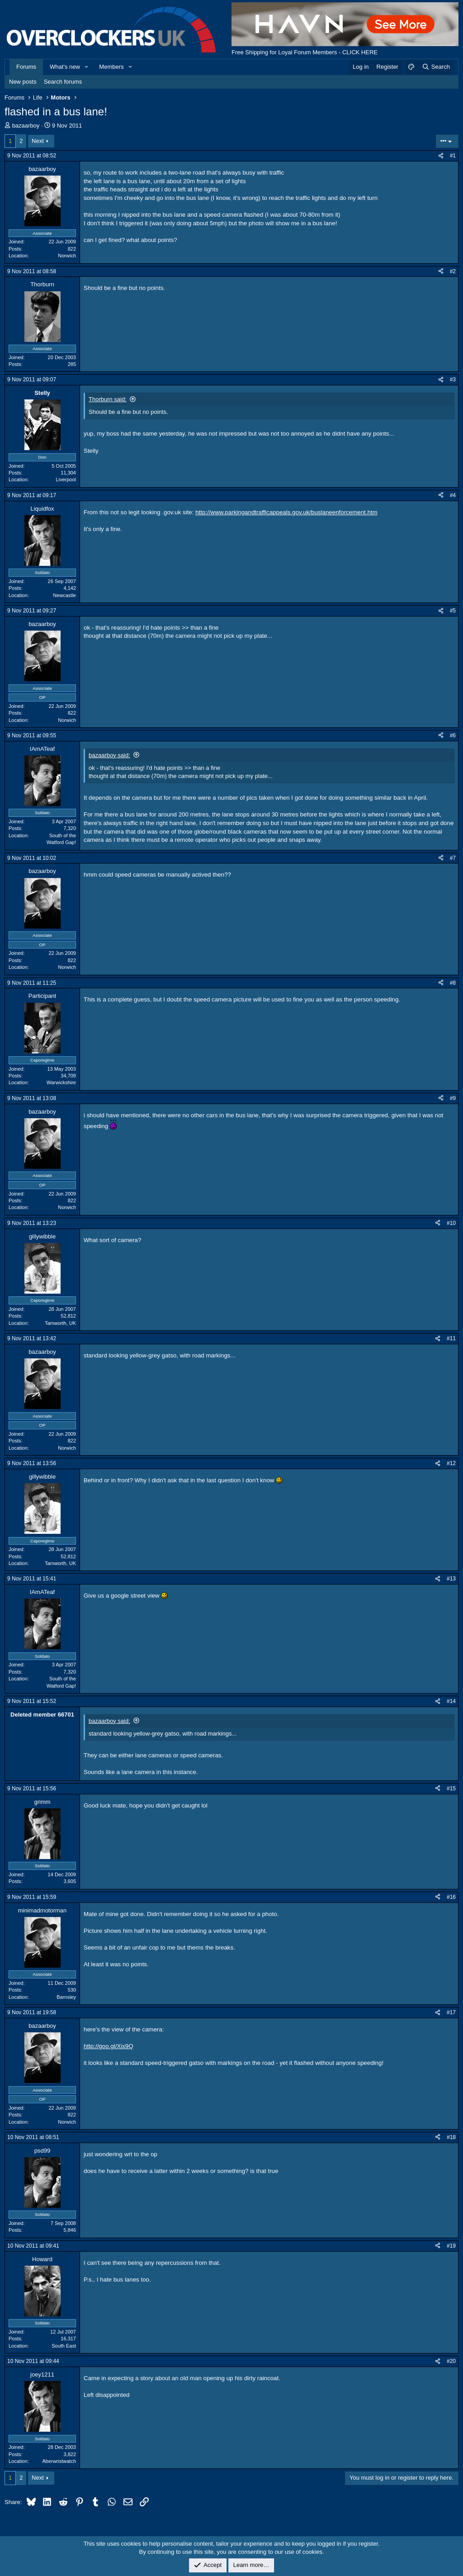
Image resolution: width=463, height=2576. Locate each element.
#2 (453, 271)
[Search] (436, 67)
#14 (451, 1701)
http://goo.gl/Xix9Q (108, 2046)
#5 (453, 610)
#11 (451, 1338)
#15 (451, 1788)
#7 (453, 858)
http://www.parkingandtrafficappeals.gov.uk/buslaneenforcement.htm (286, 512)
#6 (453, 735)
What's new (65, 66)
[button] (87, 67)
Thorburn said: (108, 399)
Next (38, 141)
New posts (23, 81)
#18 (451, 2137)
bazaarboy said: (109, 755)
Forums (26, 66)
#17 (451, 2012)
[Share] (441, 156)
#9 (453, 1098)
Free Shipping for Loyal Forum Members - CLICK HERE (305, 52)
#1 (453, 155)
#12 (451, 1463)
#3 (453, 379)
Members (111, 66)
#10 (451, 1223)
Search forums (63, 81)
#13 (451, 1578)
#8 (453, 983)
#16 (451, 1897)
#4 (453, 495)
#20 (451, 2361)
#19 (451, 2246)
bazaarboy (26, 125)
